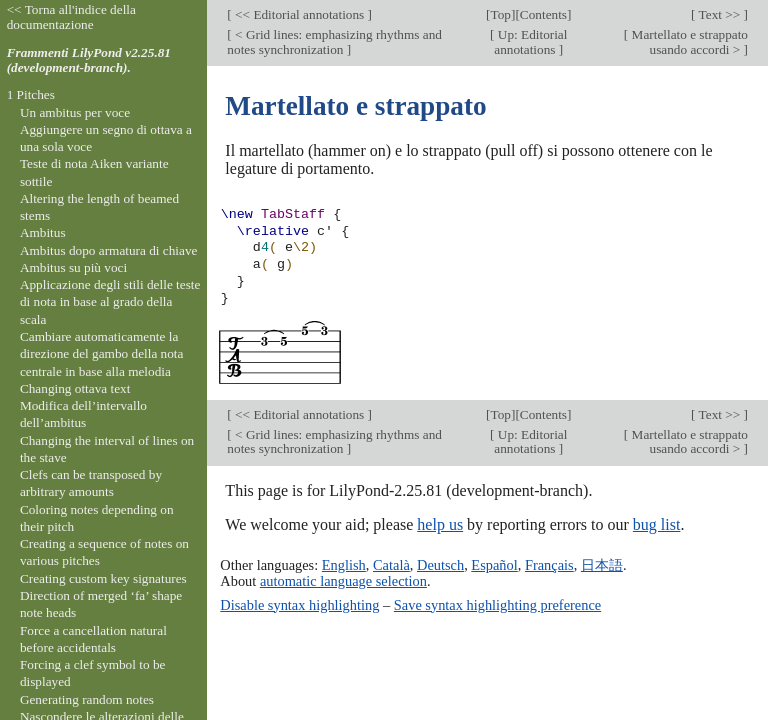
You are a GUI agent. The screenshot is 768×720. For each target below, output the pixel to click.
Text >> (720, 14)
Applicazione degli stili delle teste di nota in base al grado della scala (110, 302)
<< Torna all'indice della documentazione (71, 17)
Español (494, 565)
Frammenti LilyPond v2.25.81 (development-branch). (89, 60)
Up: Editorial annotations (530, 42)
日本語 (602, 565)
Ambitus (43, 232)
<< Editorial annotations (300, 14)
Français (549, 565)
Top (501, 14)
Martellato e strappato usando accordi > (688, 42)
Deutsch (440, 565)
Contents (543, 14)
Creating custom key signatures (103, 578)
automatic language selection (343, 581)
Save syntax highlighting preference (497, 605)
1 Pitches (31, 94)
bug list (657, 524)
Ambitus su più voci (73, 267)
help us (440, 524)
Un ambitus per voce (75, 112)
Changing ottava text (75, 388)
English (344, 565)
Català (391, 565)
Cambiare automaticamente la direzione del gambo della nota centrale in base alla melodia (102, 354)
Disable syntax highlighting (299, 605)
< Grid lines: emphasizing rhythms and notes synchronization (334, 42)
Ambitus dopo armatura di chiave (109, 250)
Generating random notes (87, 699)
